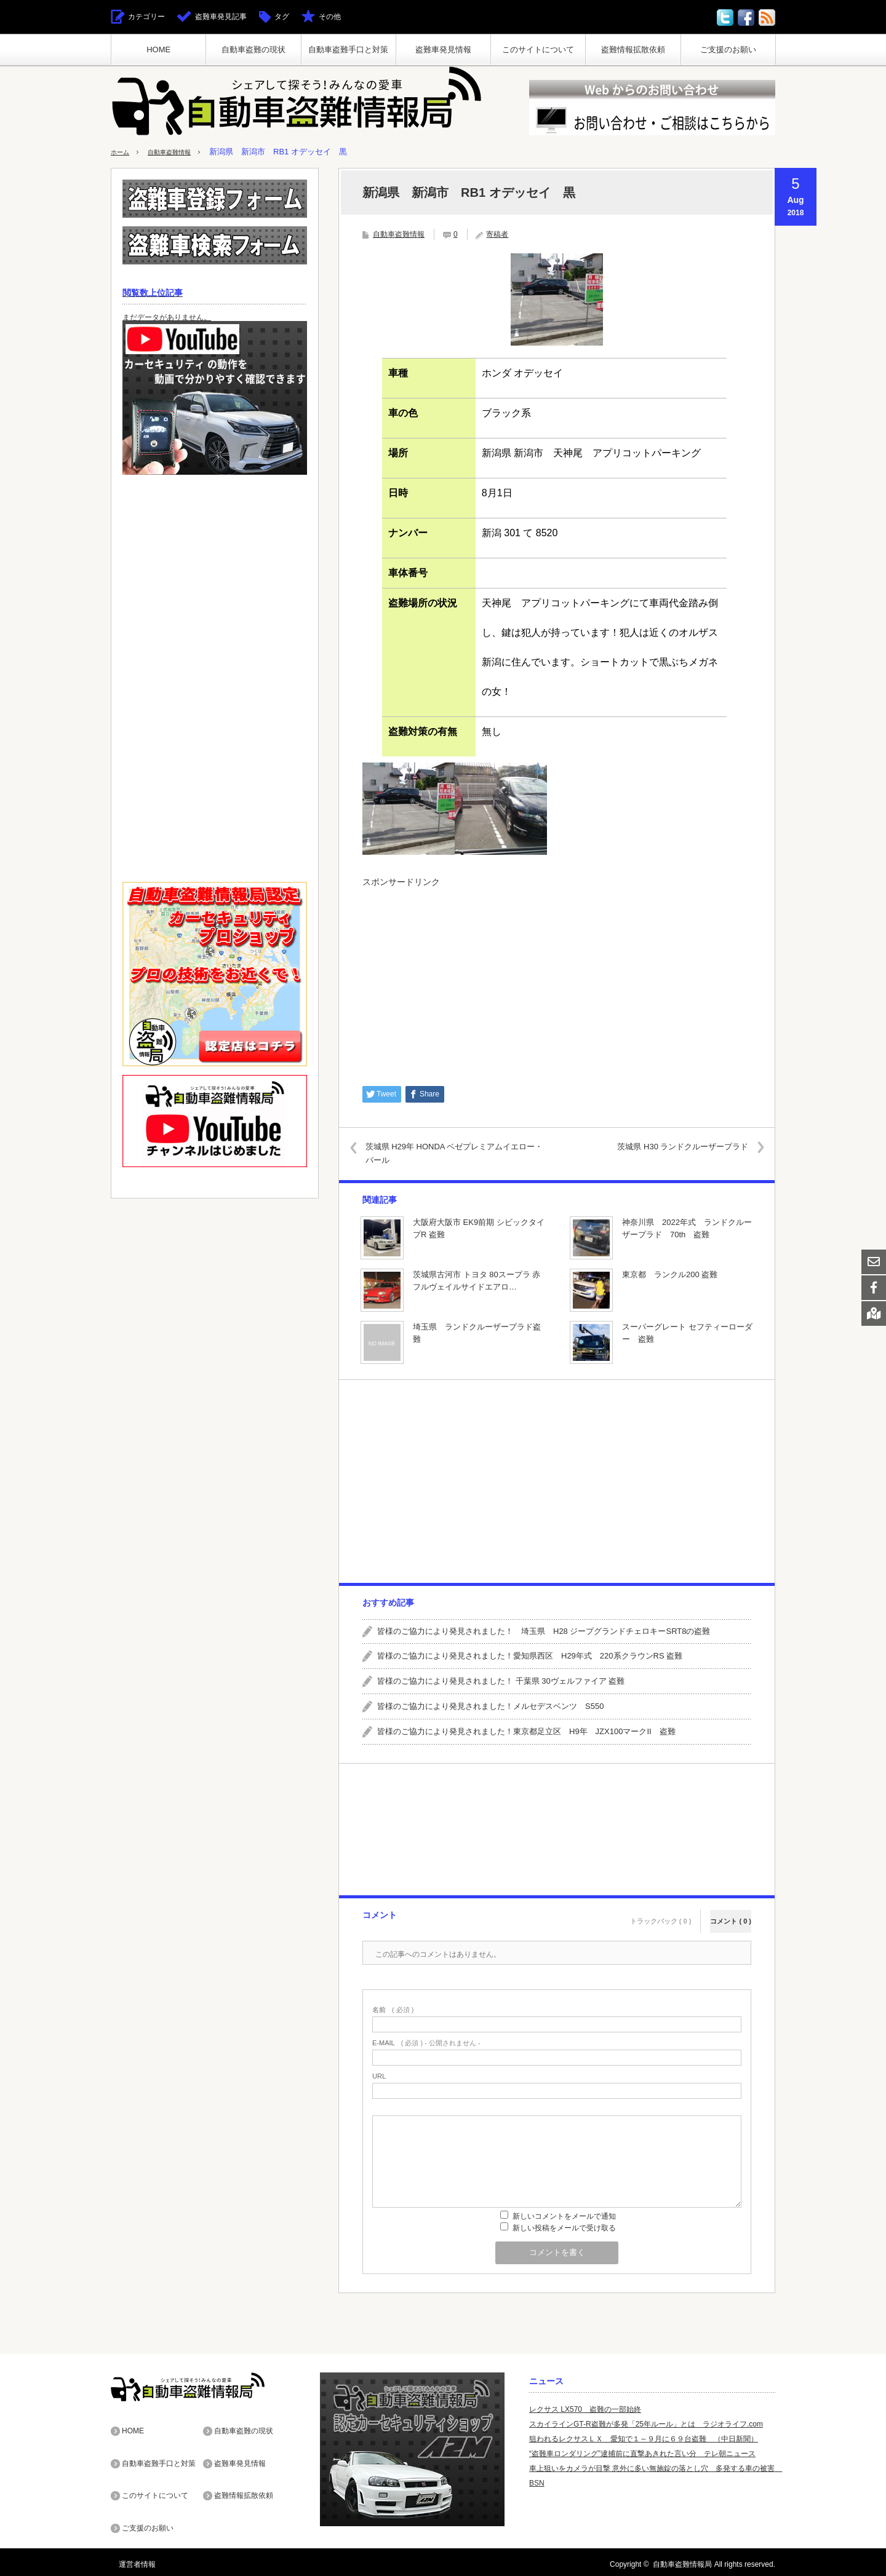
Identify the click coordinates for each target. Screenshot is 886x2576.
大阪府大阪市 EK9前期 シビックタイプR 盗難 (479, 1228)
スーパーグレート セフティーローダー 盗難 (687, 1333)
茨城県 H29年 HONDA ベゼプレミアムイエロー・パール (457, 1152)
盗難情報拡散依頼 (633, 49)
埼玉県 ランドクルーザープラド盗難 (477, 1333)
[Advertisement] (556, 980)
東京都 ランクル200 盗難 (669, 1273)
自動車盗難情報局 (682, 2560)
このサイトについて (538, 49)
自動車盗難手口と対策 (348, 49)
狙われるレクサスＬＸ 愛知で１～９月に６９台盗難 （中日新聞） (643, 2438)
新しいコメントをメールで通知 (564, 2215)
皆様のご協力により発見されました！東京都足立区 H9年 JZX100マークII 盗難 (526, 1730)
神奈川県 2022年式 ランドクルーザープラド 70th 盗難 (687, 1228)
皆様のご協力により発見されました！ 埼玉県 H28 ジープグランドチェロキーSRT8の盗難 (543, 1630)
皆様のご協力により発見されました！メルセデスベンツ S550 (490, 1706)
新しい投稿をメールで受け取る (564, 2227)
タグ (281, 16)
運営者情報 (129, 2560)
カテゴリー (146, 16)
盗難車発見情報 (443, 49)
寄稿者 (497, 234)
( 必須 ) (392, 2009)
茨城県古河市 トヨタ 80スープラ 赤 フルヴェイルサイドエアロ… (476, 1280)
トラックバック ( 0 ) (661, 1912)
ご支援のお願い (728, 49)
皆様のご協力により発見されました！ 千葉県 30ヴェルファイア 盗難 (501, 1681)
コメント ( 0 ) (730, 1912)
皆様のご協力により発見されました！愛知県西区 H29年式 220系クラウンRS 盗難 (529, 1655)
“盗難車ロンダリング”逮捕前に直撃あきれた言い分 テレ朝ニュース (642, 2453)
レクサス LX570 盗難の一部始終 (585, 2408)
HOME (158, 49)
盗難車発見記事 (221, 16)
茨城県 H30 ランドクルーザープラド (672, 1146)
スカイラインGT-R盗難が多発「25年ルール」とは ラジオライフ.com (646, 2423)
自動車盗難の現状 (253, 49)
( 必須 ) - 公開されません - (426, 2042)
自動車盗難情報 (181, 151)
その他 (330, 16)
